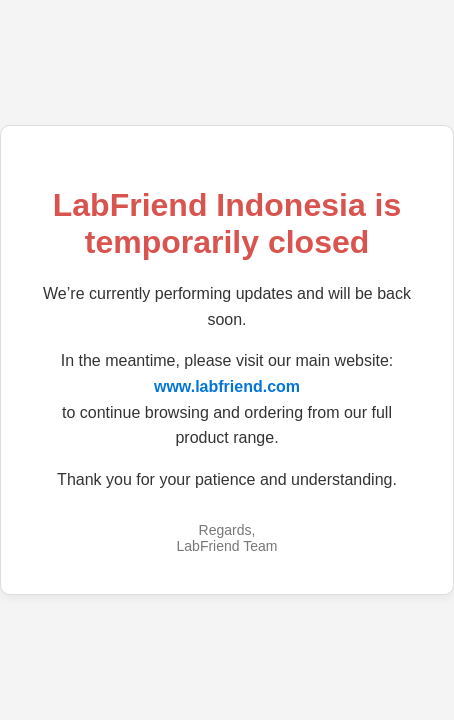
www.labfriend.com (227, 386)
